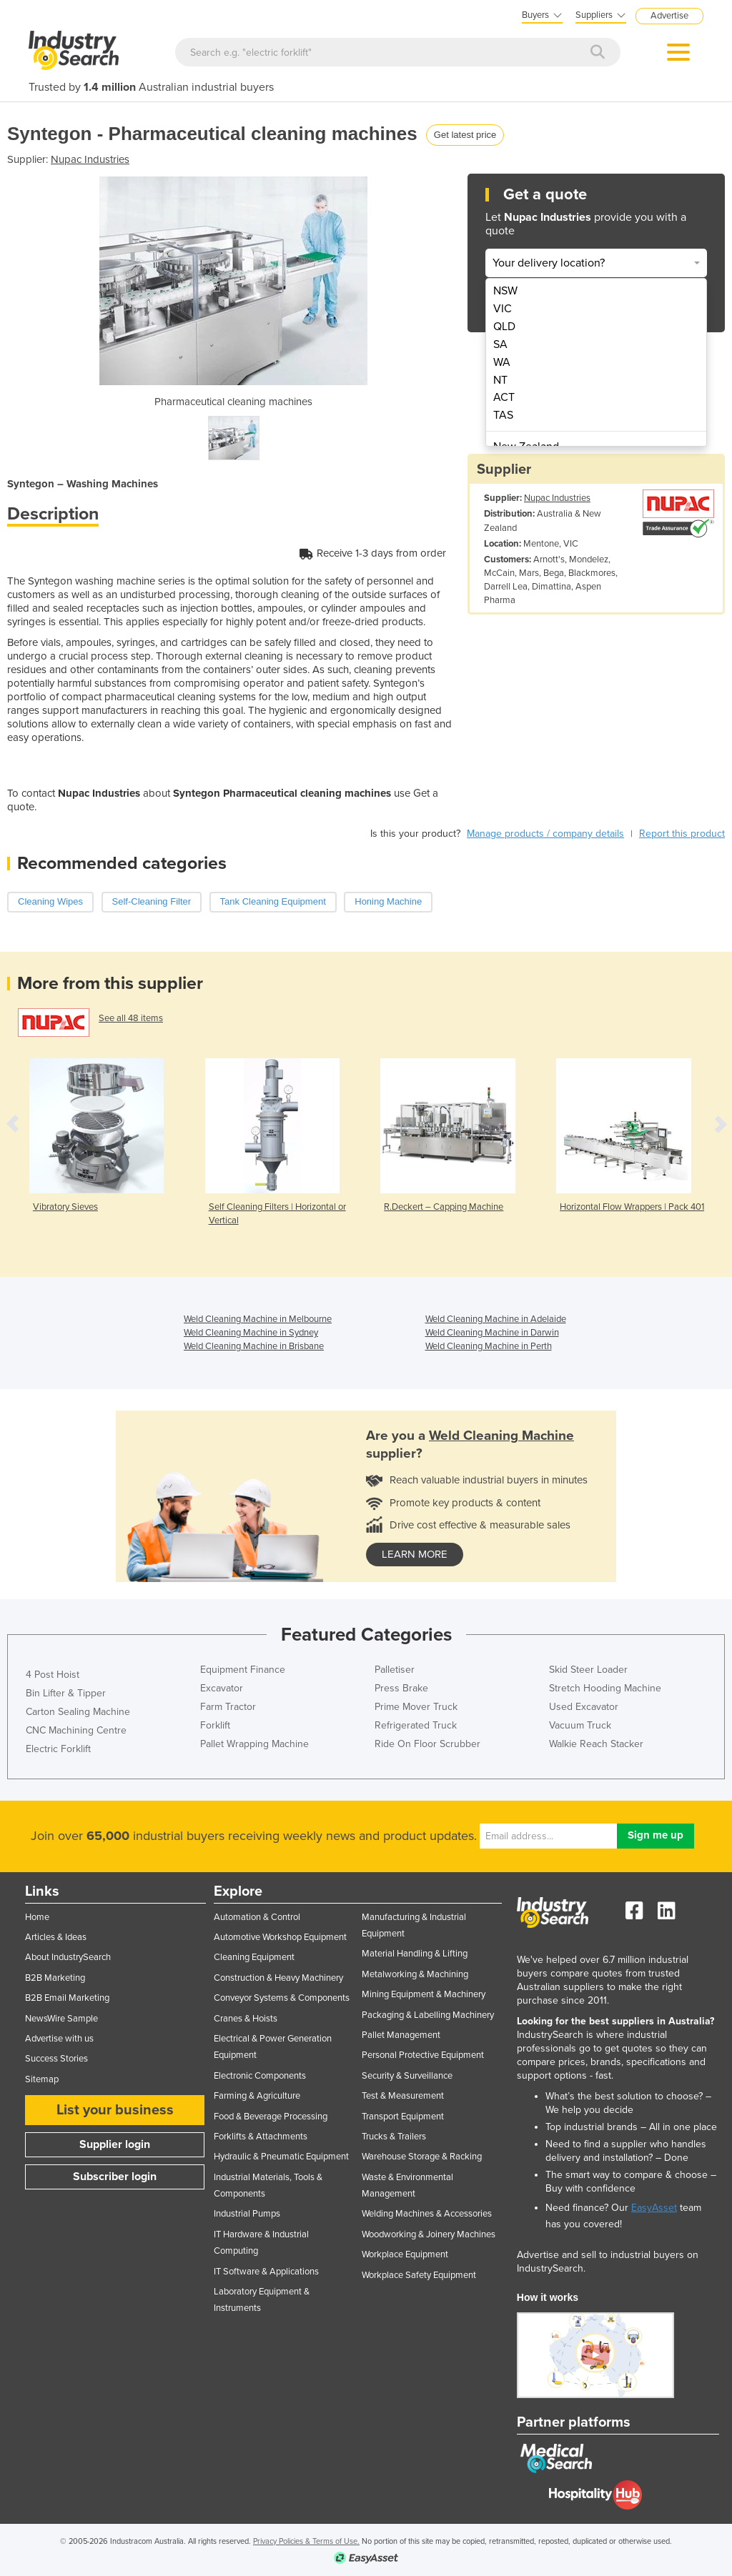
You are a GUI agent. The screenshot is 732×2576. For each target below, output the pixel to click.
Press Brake (401, 1688)
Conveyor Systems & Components (282, 1998)
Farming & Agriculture (257, 2096)
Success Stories (56, 2058)
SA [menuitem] (500, 344)
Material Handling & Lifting (415, 1953)
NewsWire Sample (61, 2018)
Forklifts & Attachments (260, 2136)
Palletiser (395, 1670)
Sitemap (42, 2079)
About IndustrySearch (68, 1957)
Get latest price (465, 134)
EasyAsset (654, 2208)
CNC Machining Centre (76, 1730)
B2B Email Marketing (67, 1998)
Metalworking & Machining (415, 1974)
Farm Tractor (228, 1707)
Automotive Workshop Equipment (280, 1937)
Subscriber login (115, 2176)
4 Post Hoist (52, 1675)
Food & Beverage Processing (270, 2116)
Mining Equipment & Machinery (423, 1994)
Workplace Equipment (405, 2254)
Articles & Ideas (55, 1937)
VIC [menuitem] (502, 309)
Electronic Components (260, 2076)
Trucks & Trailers (394, 2136)
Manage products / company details (545, 833)
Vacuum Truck (580, 1725)
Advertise (669, 15)
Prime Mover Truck (416, 1707)
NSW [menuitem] (505, 291)
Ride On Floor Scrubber (427, 1744)
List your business (115, 2110)
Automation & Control (257, 1917)
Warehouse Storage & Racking (422, 2156)
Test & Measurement (403, 2096)
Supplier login (114, 2144)
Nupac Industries (90, 159)
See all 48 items (131, 1018)
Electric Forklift (58, 1749)
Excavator (221, 1688)
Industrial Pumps (247, 2213)
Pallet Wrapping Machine (254, 1744)
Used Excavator (583, 1707)
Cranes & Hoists (245, 2018)
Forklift (215, 1725)
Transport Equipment (403, 2116)
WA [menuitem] (501, 362)
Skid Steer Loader (588, 1670)
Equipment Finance (242, 1670)
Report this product (682, 833)
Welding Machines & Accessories (427, 2213)
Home (37, 1917)
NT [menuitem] (500, 380)
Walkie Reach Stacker (596, 1744)
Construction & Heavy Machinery (278, 1978)
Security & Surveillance (407, 2076)
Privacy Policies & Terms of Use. (306, 2541)
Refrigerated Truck (416, 1725)
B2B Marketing (55, 1978)
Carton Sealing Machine (78, 1712)
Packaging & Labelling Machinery (428, 2015)
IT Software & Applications (266, 2271)
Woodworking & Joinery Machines (428, 2234)
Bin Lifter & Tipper (66, 1693)
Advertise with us (59, 2038)
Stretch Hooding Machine (605, 1688)
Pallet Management (401, 2035)
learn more (414, 1554)
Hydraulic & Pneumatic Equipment (281, 2156)
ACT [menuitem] (504, 397)
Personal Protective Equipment (423, 2055)
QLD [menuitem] (504, 326)
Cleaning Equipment (254, 1957)
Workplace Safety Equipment (419, 2275)
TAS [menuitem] (503, 415)
